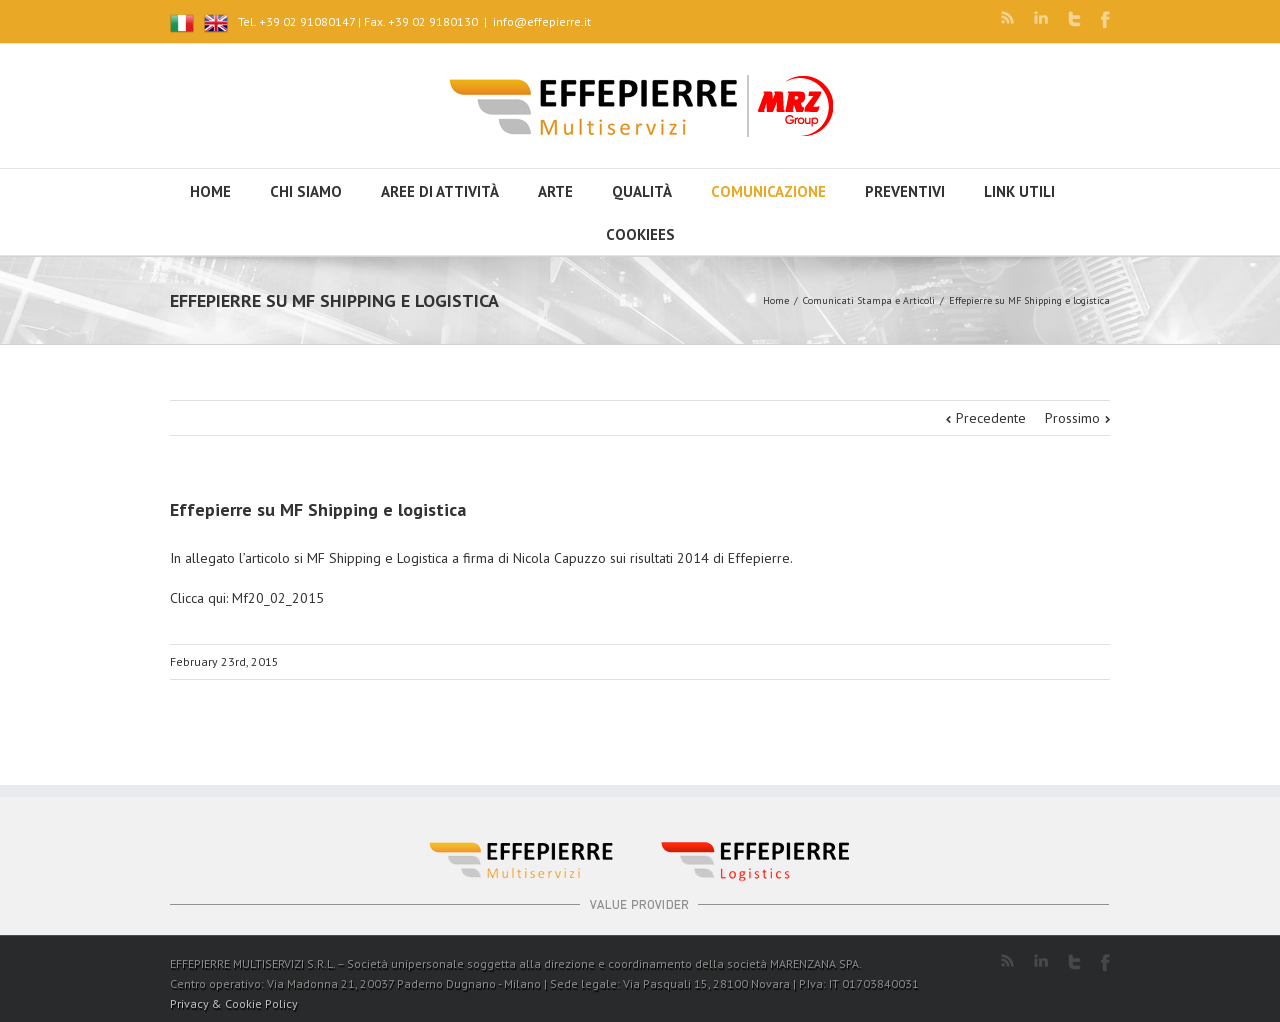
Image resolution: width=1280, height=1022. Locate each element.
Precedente (991, 418)
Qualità (642, 191)
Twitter (1074, 19)
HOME (210, 191)
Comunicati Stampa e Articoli (869, 300)
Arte (555, 191)
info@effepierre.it (542, 21)
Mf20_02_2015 (278, 598)
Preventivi (905, 191)
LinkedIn (1041, 17)
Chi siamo (306, 191)
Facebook (1105, 19)
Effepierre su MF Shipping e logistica (318, 509)
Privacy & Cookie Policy (234, 1003)
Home (776, 300)
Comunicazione (768, 191)
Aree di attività (440, 191)
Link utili (1019, 191)
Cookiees (640, 234)
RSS (1007, 17)
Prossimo (1072, 418)
